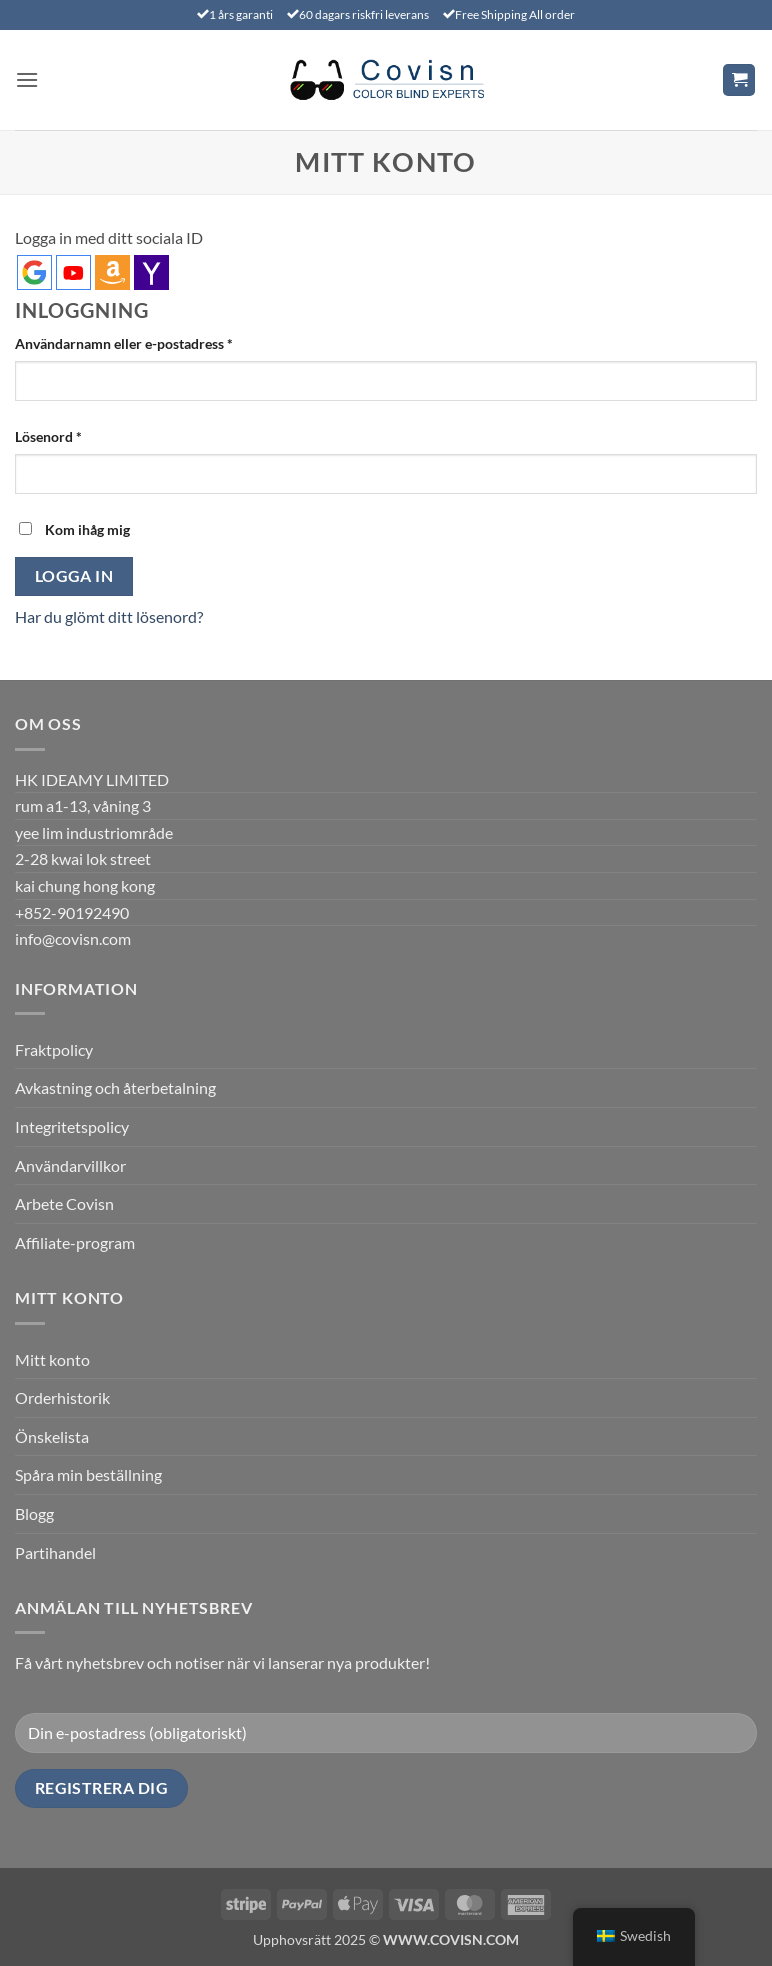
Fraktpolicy (54, 1049)
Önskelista (52, 1436)
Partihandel (55, 1552)
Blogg (34, 1513)
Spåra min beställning (88, 1474)
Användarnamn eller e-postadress (165, 342)
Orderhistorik (62, 1397)
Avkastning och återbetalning (115, 1087)
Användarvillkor (70, 1165)
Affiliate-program (75, 1242)
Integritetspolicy (72, 1126)
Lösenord (89, 435)
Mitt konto (52, 1359)
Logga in (74, 576)
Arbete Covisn (64, 1203)
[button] (27, 79)
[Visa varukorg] (739, 80)
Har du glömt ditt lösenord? (109, 616)
